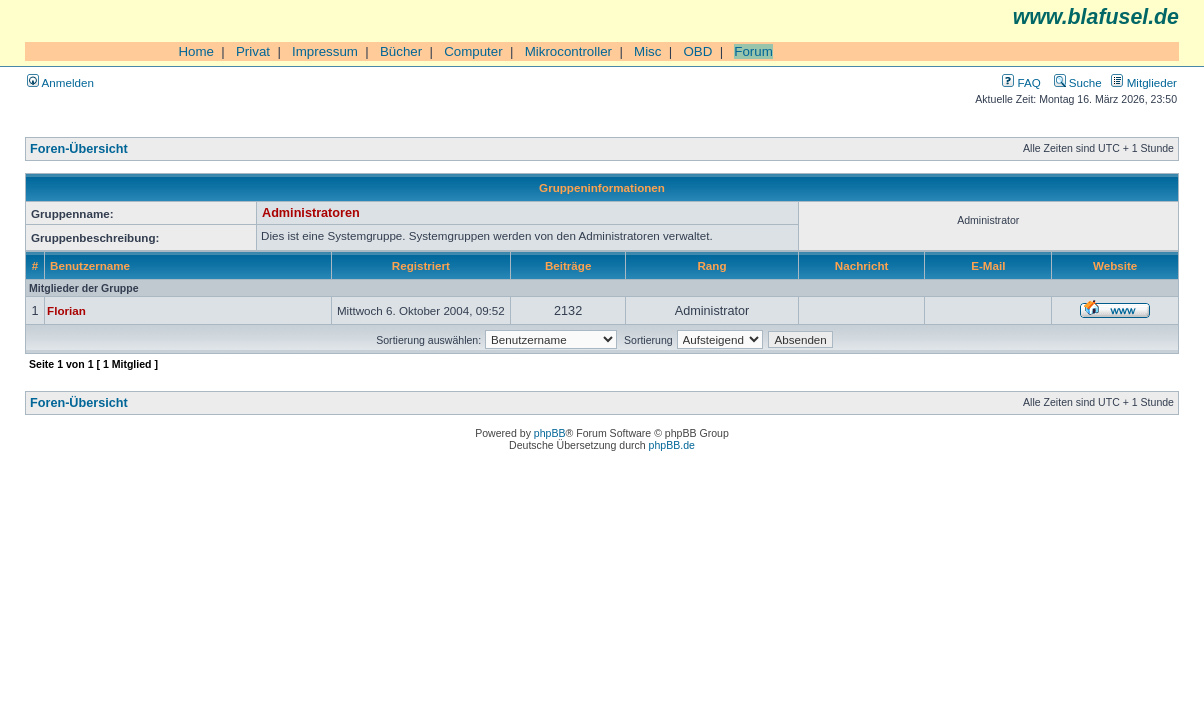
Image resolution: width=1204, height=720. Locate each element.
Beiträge (568, 265)
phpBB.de (672, 445)
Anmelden (60, 82)
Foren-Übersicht (79, 149)
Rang (711, 265)
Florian (66, 310)
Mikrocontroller (568, 51)
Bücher (401, 51)
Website (1115, 265)
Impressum (325, 51)
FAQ (1021, 82)
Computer (473, 51)
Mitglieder (1144, 82)
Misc (647, 51)
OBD (697, 51)
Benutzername (90, 265)
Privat (253, 51)
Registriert (421, 265)
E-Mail (988, 265)
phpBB (550, 433)
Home (196, 51)
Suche (1078, 82)
